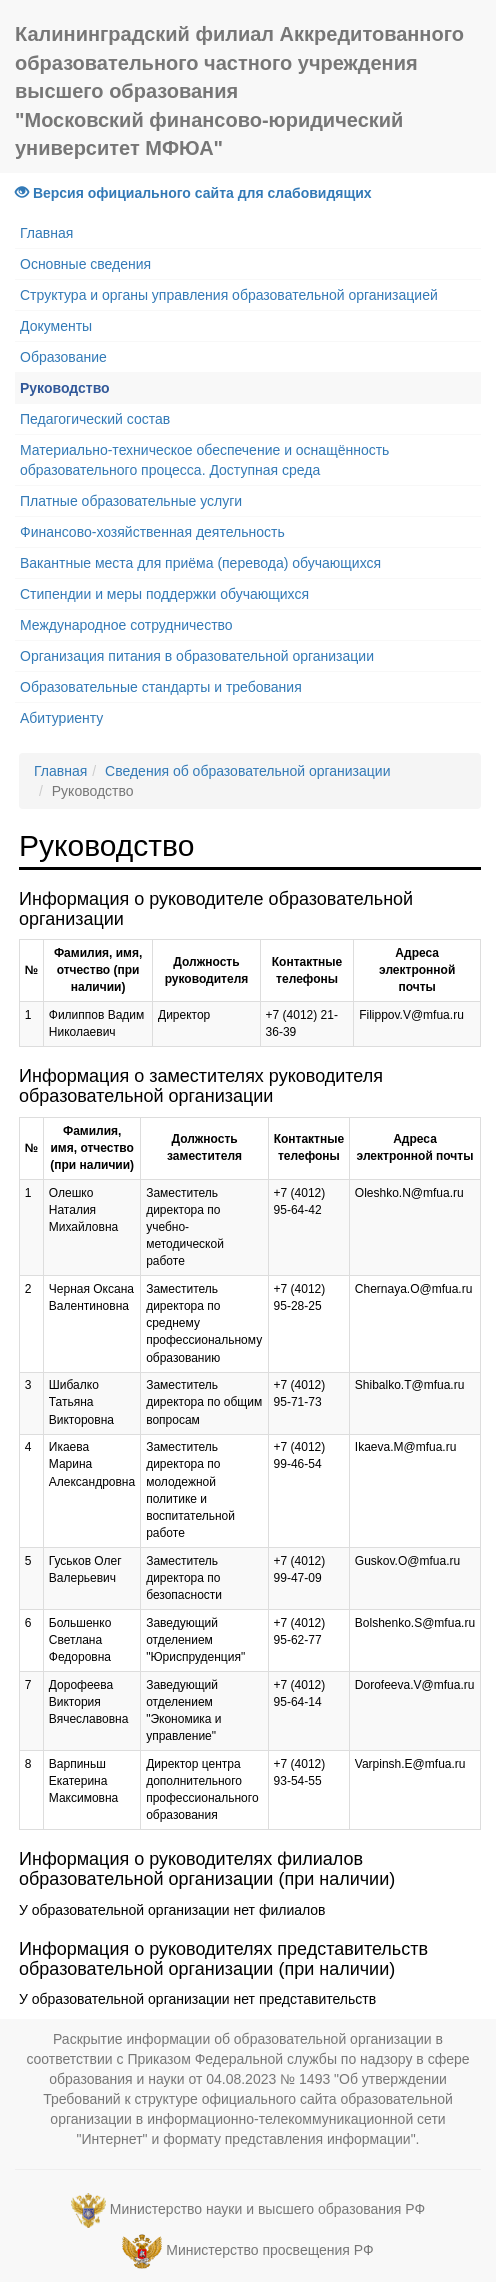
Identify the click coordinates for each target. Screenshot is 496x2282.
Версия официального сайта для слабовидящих (193, 193)
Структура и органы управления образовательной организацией (229, 295)
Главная (46, 233)
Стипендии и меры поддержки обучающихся (164, 594)
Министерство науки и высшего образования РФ (267, 2210)
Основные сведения (85, 264)
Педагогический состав (95, 419)
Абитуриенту (61, 718)
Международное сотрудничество (126, 625)
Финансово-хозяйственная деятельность (152, 532)
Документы (56, 326)
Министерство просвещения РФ (269, 2251)
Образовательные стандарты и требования (161, 687)
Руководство (65, 388)
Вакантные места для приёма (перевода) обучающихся (200, 563)
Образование (63, 357)
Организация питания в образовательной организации (197, 656)
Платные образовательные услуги (131, 501)
